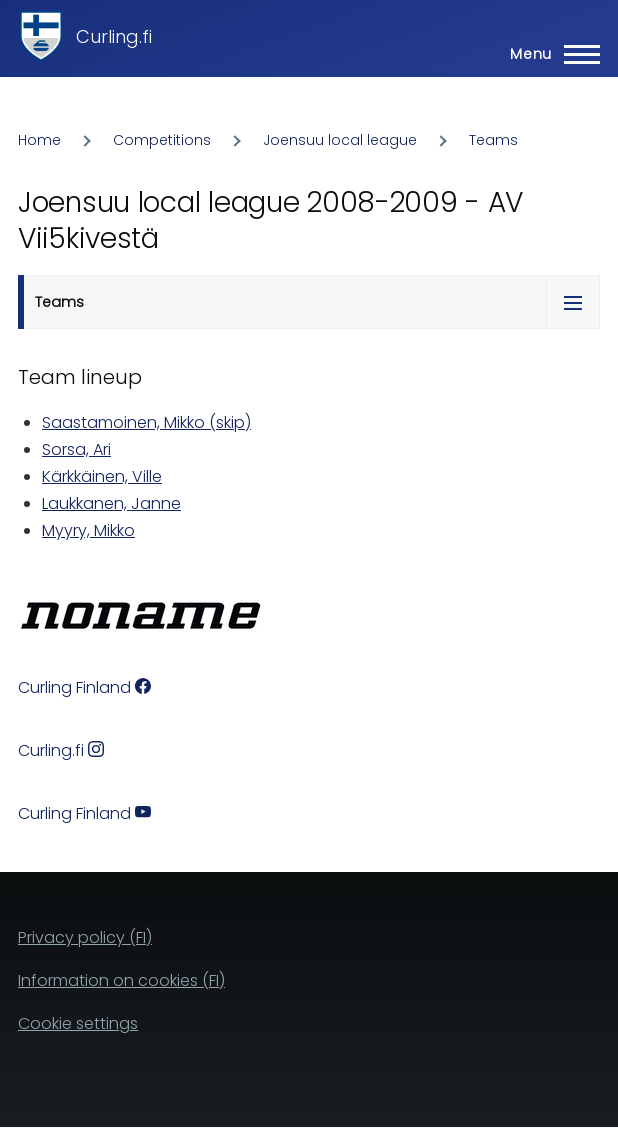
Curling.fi (114, 36)
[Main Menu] (549, 54)
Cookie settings (78, 1023)
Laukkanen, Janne (111, 503)
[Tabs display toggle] (573, 302)
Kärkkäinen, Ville (102, 476)
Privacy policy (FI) (85, 937)
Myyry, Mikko (88, 530)
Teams (493, 140)
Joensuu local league (340, 140)
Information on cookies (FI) (121, 980)
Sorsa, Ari (76, 449)
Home (39, 140)
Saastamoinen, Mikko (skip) (146, 422)
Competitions (162, 140)
